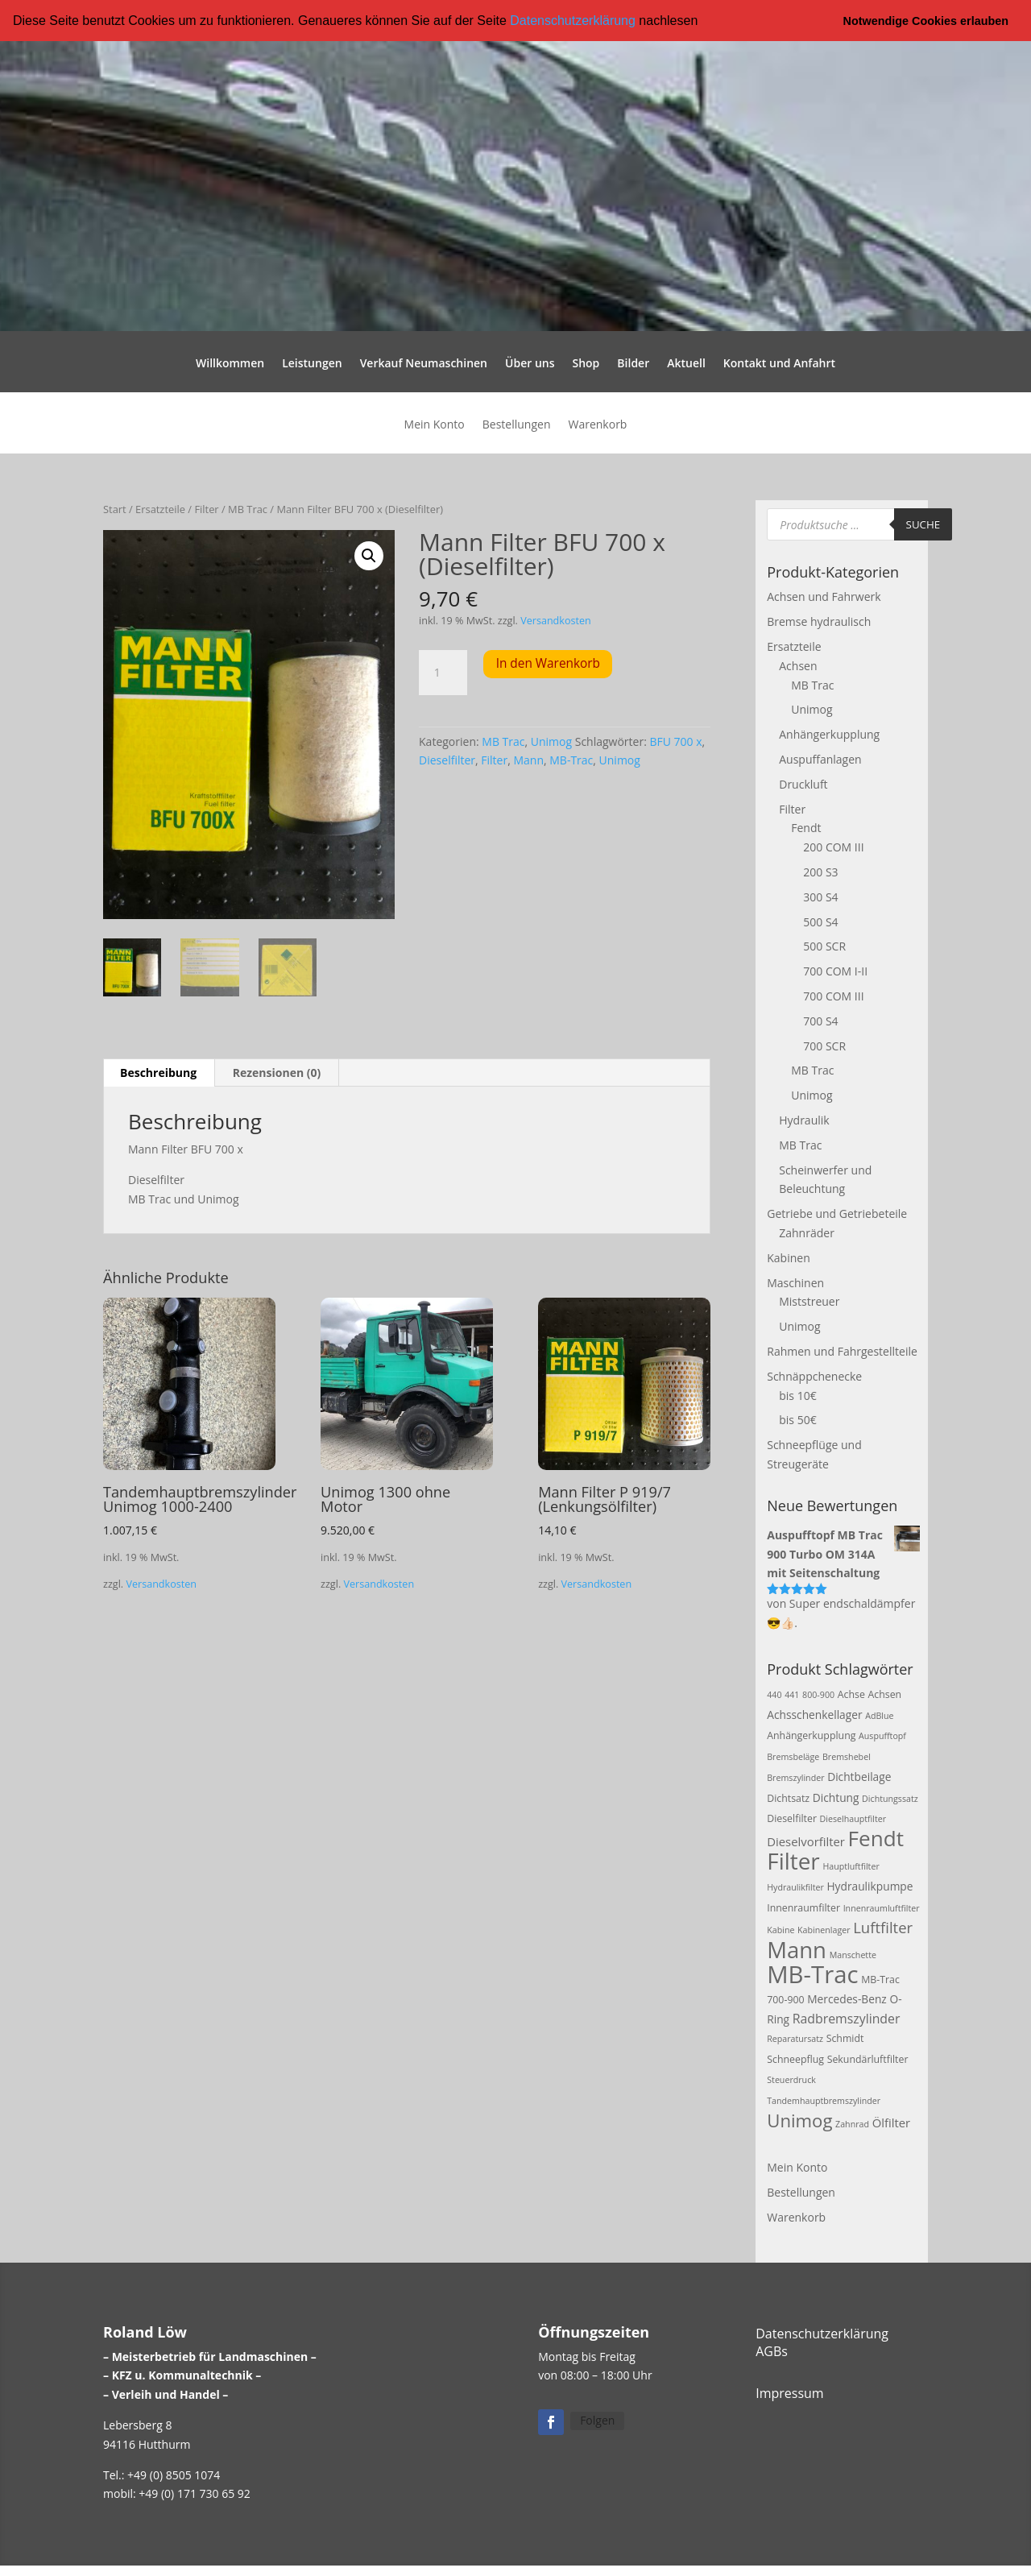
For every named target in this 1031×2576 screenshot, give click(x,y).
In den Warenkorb (548, 663)
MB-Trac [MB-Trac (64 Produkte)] (812, 1973)
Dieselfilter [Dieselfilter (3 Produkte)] (792, 1818)
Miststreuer (809, 1301)
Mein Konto (434, 425)
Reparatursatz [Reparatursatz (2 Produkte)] (795, 2038)
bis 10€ (797, 1394)
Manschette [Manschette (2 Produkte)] (853, 1955)
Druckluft (803, 783)
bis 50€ (797, 1419)
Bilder (633, 364)
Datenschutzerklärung (573, 20)
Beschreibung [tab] (158, 1072)
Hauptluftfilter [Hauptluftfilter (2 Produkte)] (850, 1865)
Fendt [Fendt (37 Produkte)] (876, 1838)
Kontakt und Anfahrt (779, 364)
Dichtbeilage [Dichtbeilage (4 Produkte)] (859, 1775)
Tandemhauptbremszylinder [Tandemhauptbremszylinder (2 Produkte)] (823, 2100)
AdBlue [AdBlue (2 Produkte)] (879, 1715)
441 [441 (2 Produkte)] (792, 1694)
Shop (585, 364)
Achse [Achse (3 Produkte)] (851, 1693)
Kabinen (788, 1257)
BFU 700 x (675, 740)
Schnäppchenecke (814, 1375)
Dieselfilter (447, 760)
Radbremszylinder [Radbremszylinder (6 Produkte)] (847, 2018)
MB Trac (247, 509)
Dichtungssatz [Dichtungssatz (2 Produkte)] (890, 1798)
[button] (704, 21)
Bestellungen (516, 425)
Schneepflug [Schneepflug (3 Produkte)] (795, 2059)
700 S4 (820, 1020)
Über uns (529, 364)
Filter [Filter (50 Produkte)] (793, 1860)
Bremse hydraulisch (819, 621)
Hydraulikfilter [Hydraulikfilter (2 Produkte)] (795, 1886)
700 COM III (833, 995)
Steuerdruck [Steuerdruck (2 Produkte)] (791, 2079)
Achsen (798, 665)
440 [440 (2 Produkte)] (774, 1694)
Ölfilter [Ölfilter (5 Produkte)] (891, 2122)
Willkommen (230, 364)
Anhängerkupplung (829, 734)
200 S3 (820, 871)
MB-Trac (571, 760)
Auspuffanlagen (820, 758)
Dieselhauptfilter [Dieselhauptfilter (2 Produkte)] (853, 1818)
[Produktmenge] (443, 671)
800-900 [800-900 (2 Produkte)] (818, 1694)
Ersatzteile (160, 509)
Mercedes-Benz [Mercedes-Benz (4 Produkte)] (847, 1998)
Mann (528, 760)
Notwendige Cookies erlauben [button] (926, 20)
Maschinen (795, 1282)
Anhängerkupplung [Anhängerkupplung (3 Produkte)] (811, 1735)
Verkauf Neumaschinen (423, 364)
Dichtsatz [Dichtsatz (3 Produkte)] (788, 1797)
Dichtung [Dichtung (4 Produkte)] (836, 1796)
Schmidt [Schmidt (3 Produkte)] (845, 2038)
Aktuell (686, 364)
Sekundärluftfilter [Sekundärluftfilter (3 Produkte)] (868, 2059)
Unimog (551, 740)
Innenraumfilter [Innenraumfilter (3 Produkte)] (803, 1907)
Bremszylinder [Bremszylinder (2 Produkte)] (795, 1777)
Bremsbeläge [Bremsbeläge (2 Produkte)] (793, 1756)
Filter (206, 509)
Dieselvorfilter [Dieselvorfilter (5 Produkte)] (806, 1841)
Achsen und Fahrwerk (823, 596)
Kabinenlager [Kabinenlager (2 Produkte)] (823, 1930)
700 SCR (824, 1045)
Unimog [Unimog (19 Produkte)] (799, 2119)
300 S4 (820, 896)
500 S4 (820, 921)
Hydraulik (804, 1119)
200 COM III (833, 847)
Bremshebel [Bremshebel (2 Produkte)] (846, 1756)
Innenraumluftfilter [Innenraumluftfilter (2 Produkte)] (881, 1907)
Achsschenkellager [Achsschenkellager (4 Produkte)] (814, 1713)
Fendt (806, 827)
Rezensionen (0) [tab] (277, 1072)
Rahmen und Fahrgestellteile (842, 1350)
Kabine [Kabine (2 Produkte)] (780, 1930)
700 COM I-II (835, 971)
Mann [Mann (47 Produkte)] (796, 1950)
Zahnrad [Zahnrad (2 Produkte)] (852, 2123)
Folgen (597, 2420)
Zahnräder (806, 1232)
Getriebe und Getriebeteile (837, 1212)
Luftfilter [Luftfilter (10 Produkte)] (883, 1927)
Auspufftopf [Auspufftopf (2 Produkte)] (882, 1735)
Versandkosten (555, 620)
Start (114, 509)
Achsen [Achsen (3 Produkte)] (884, 1693)
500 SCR (824, 946)
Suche (923, 523)
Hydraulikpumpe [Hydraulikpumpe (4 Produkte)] (869, 1885)
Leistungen (312, 364)
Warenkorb (597, 425)
